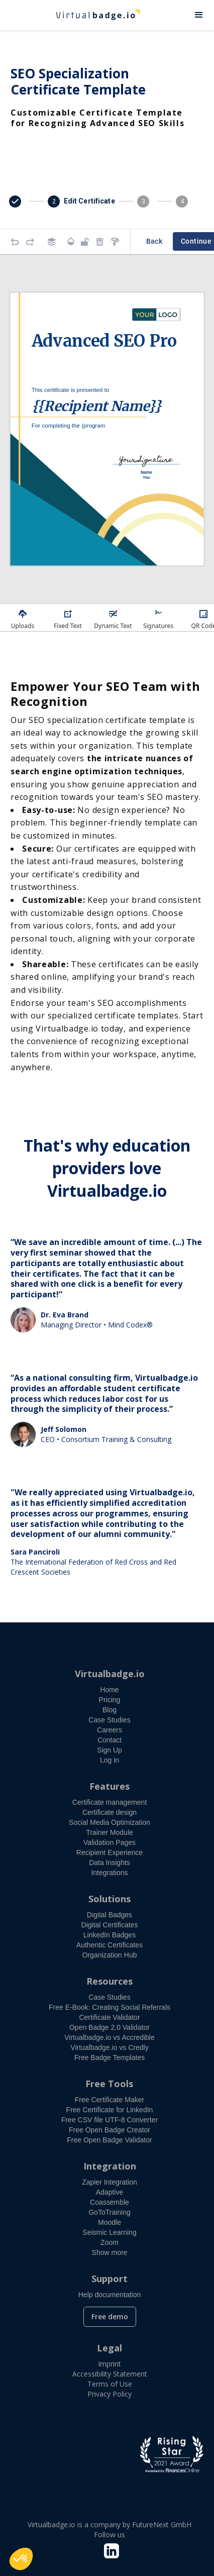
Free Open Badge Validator (109, 2140)
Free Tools (109, 2084)
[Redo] (30, 241)
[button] (199, 15)
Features (109, 1786)
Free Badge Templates (109, 2057)
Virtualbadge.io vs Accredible (109, 2037)
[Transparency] (70, 241)
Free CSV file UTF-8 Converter (109, 2120)
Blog (109, 1710)
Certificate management (109, 1802)
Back (154, 241)
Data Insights (109, 1863)
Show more (110, 2252)
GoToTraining (109, 2212)
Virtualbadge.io (110, 1674)
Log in (109, 1760)
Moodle (109, 2222)
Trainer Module (109, 1832)
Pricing (110, 1700)
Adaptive (109, 2192)
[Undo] (15, 241)
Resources (109, 1981)
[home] (92, 15)
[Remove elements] (100, 241)
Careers (109, 1730)
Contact (109, 1740)
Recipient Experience (109, 1852)
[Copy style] (115, 241)
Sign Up (109, 1750)
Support (109, 2279)
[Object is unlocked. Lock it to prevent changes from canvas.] (84, 241)
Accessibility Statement (109, 2374)
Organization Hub (109, 1955)
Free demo (109, 2316)
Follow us (109, 2534)
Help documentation (109, 2295)
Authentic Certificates (109, 1945)
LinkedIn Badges (109, 1935)
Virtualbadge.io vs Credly (109, 2047)
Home (109, 1690)
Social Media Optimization (109, 1822)
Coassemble (109, 2202)
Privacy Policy (109, 2394)
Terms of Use (109, 2384)
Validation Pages (109, 1842)
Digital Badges (109, 1915)
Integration (109, 2166)
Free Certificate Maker (109, 2100)
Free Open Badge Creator (109, 2130)
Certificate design (109, 1812)
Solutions (109, 1899)
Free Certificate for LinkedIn (109, 2110)
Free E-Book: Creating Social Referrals (109, 2007)
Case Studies (109, 1720)
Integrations (109, 1873)
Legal (109, 2348)
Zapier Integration (109, 2182)
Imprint (109, 2363)
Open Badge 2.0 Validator (109, 2027)
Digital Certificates (109, 1925)
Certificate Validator (109, 2017)
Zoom (109, 2242)
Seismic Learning (109, 2232)
